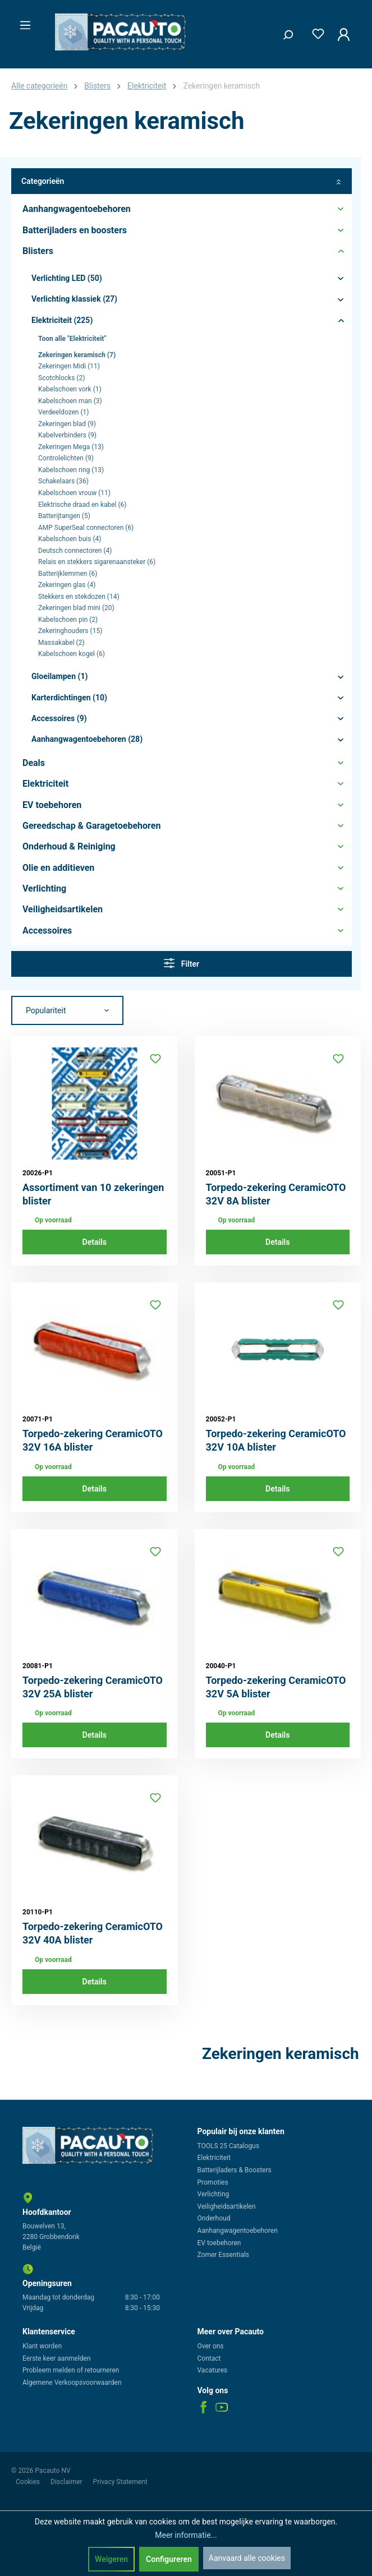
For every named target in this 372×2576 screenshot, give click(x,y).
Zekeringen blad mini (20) (76, 608)
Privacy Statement (120, 2482)
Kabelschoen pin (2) (68, 620)
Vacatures (213, 2370)
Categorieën (181, 181)
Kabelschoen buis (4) (69, 539)
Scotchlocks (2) (61, 378)
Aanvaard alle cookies (247, 2558)
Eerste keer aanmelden (56, 2358)
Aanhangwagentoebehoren (238, 2231)
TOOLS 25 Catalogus (229, 2146)
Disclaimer (67, 2482)
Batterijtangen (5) (64, 516)
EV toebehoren (219, 2243)
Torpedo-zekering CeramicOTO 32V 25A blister (92, 1687)
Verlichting (213, 2194)
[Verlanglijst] (314, 31)
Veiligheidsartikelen (227, 2206)
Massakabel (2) (61, 643)
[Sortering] (67, 1010)
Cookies (29, 2482)
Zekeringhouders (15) (70, 631)
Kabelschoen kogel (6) (71, 654)
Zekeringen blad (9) (67, 424)
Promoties (213, 2182)
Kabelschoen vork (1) (70, 389)
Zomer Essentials (224, 2255)
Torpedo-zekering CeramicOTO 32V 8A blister (276, 1194)
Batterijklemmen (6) (67, 574)
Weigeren (111, 2559)
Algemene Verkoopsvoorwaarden (72, 2382)
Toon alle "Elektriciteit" (72, 339)
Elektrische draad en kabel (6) (82, 505)
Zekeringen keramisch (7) (77, 355)
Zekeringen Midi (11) (69, 366)
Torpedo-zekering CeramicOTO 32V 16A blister (92, 1440)
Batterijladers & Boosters (235, 2170)
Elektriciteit (214, 2158)
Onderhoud (214, 2218)
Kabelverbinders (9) (67, 435)
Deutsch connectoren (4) (75, 551)
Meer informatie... (186, 2535)
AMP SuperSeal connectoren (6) (86, 528)
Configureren (169, 2559)
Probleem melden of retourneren (70, 2370)
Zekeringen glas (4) (66, 585)
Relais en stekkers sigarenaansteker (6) (96, 562)
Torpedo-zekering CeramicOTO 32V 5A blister (276, 1687)
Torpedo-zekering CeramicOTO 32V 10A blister (276, 1440)
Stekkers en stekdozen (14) (79, 597)
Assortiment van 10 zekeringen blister (93, 1194)
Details (94, 1242)
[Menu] (22, 21)
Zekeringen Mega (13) (71, 447)
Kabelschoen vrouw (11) (74, 493)
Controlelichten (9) (66, 458)
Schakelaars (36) (63, 481)
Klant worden (42, 2346)
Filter (181, 963)
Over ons (211, 2346)
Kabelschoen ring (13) (71, 470)
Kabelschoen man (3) (70, 401)
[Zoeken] (284, 32)
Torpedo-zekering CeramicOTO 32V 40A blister (92, 1933)
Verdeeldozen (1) (63, 412)
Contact (209, 2358)
